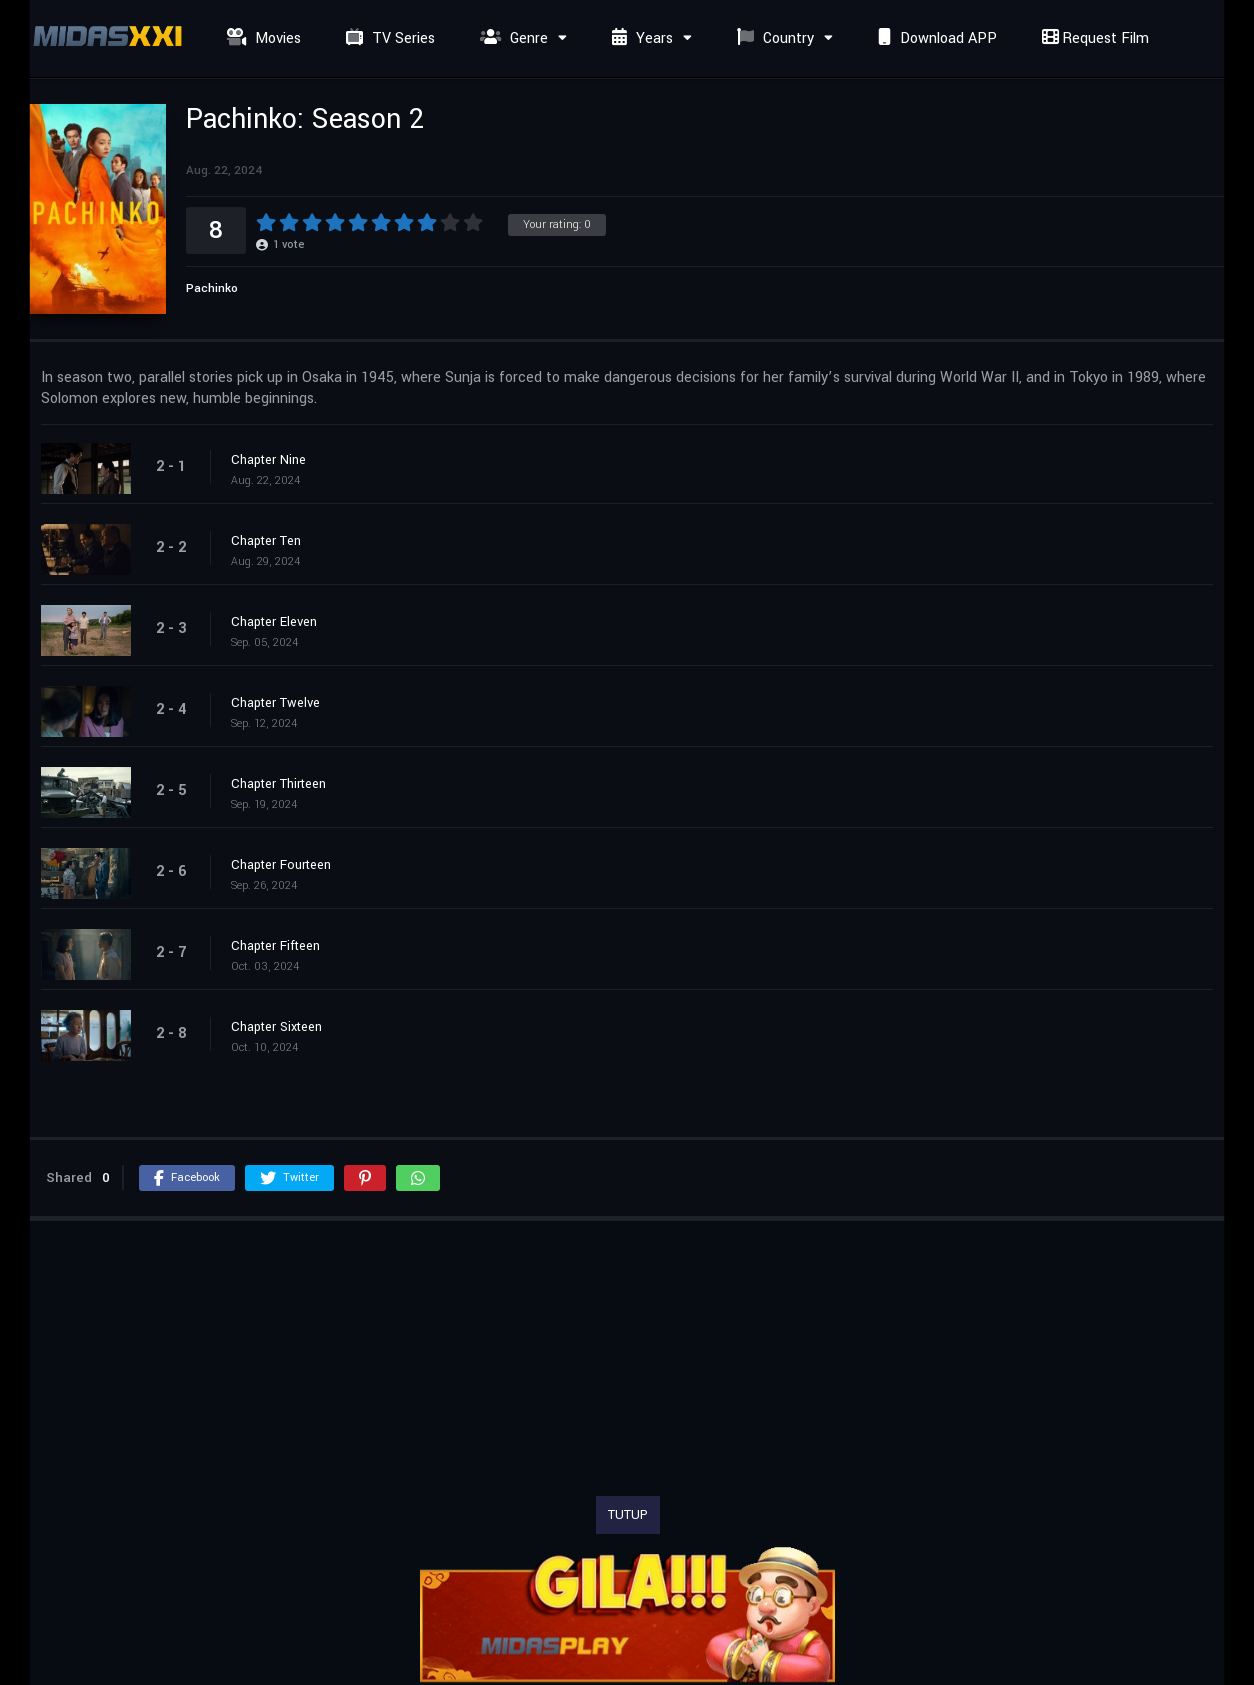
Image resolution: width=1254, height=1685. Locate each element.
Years (640, 38)
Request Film (1093, 38)
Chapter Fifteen (275, 946)
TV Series (388, 38)
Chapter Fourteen (281, 865)
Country (773, 38)
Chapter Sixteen (276, 1027)
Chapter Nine (268, 460)
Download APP (935, 38)
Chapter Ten (266, 541)
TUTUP (628, 1515)
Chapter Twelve (275, 703)
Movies (261, 38)
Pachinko (212, 288)
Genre (511, 38)
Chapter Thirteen (278, 784)
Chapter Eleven (274, 622)
